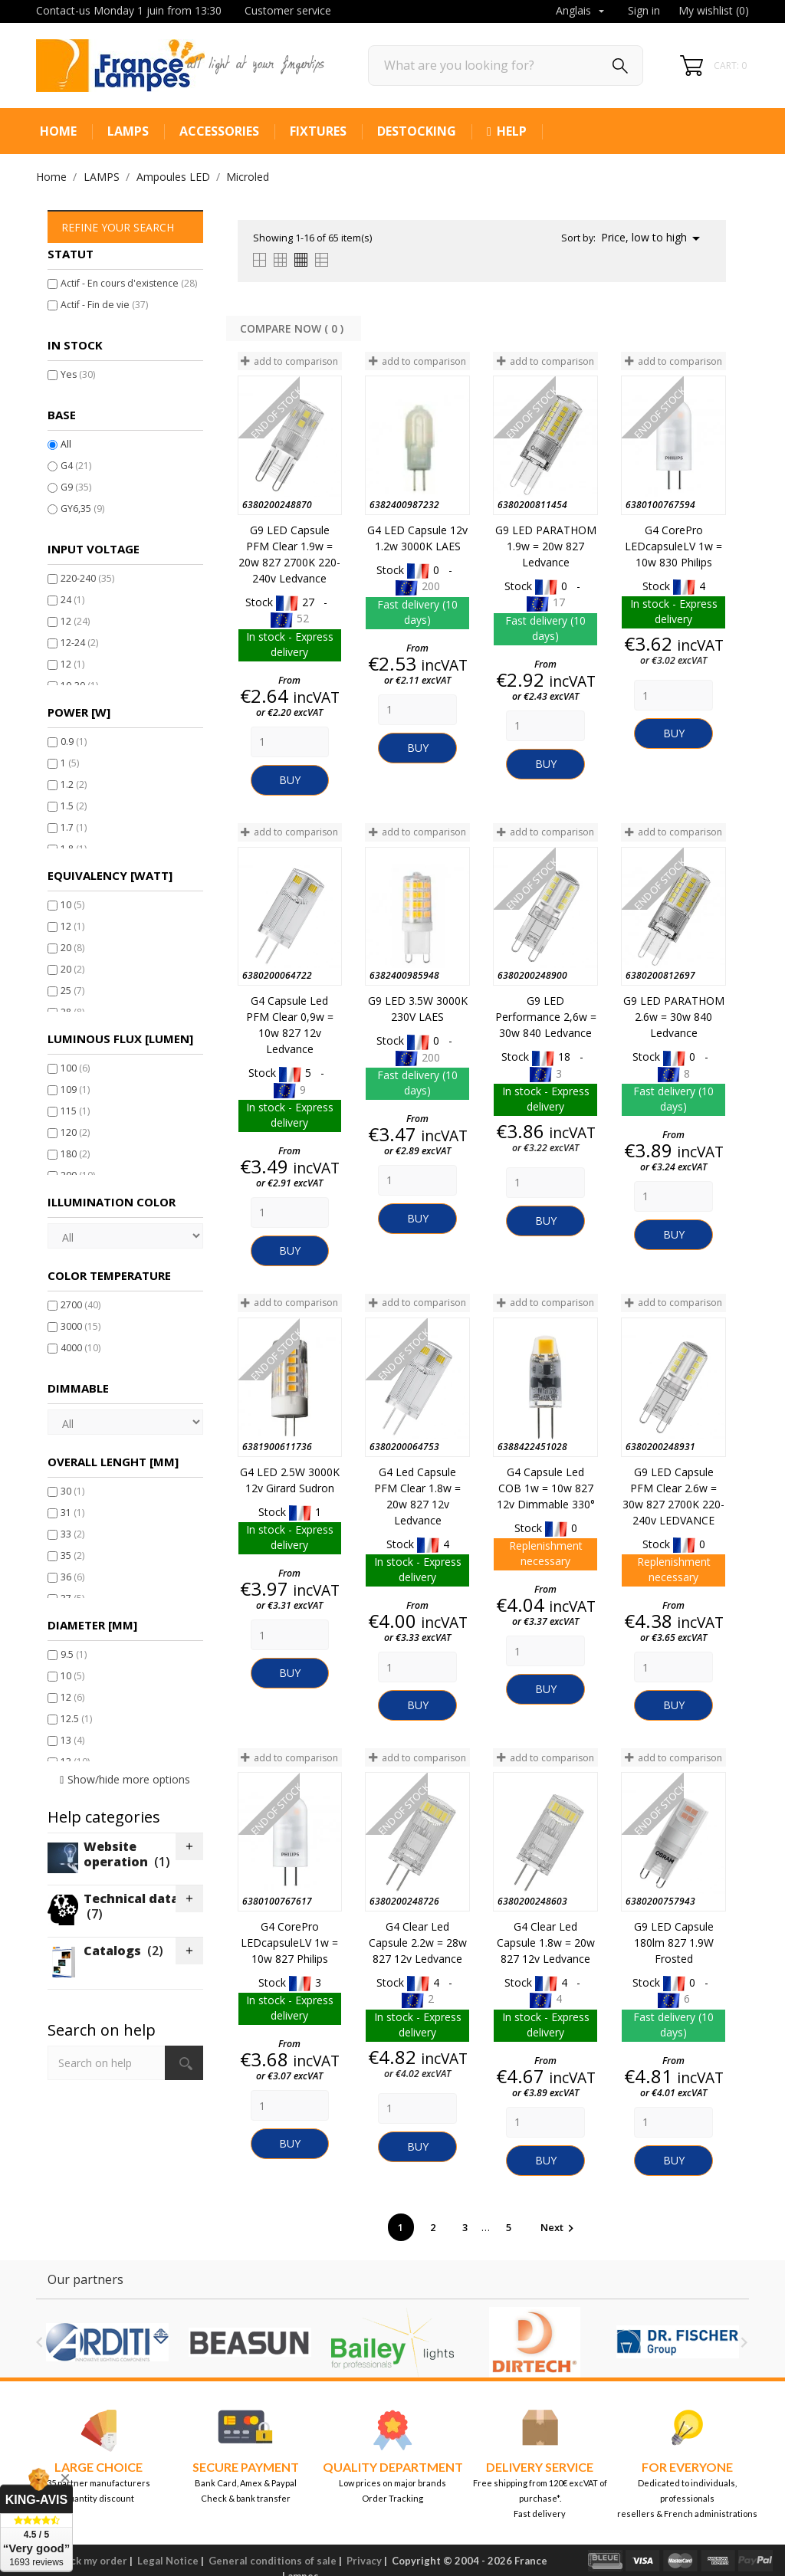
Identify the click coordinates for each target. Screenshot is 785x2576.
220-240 (87, 578)
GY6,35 (82, 508)
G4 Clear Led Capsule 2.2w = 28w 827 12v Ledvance (418, 1942)
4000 (80, 1347)
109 (75, 1089)
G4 (76, 465)
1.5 (74, 805)
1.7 (74, 827)
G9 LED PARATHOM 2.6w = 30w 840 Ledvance (673, 1016)
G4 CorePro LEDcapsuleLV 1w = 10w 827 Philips (289, 1942)
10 (72, 904)
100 (75, 1068)
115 (75, 1110)
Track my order (90, 2561)
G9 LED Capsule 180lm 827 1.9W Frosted (674, 1942)
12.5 (76, 1718)
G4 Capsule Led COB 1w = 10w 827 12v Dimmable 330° (546, 1488)
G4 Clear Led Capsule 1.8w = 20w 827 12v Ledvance (546, 1942)
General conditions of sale (273, 2561)
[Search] (505, 65)
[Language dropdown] (582, 11)
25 (72, 990)
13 (72, 1740)
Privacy (364, 2561)
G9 (76, 487)
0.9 (74, 741)
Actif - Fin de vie (104, 304)
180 (75, 1153)
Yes (78, 374)
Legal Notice (168, 2561)
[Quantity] (290, 742)
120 (75, 1132)
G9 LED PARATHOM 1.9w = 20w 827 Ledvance (545, 546)
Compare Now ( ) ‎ (293, 328)
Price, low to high (653, 238)
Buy (290, 780)
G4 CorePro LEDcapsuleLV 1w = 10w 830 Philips (673, 546)
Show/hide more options (128, 1779)
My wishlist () (713, 10)
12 (75, 621)
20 (72, 947)
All (66, 444)
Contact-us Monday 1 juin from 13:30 (129, 10)
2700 (80, 1304)
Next (559, 2227)
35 (72, 1555)
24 (72, 599)
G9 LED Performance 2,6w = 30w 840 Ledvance (545, 1016)
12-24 (79, 642)
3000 (80, 1326)
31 (72, 1512)
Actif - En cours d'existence (129, 283)
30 (72, 1491)
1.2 (74, 784)
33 (72, 1534)
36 (72, 1576)
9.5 (74, 1654)
